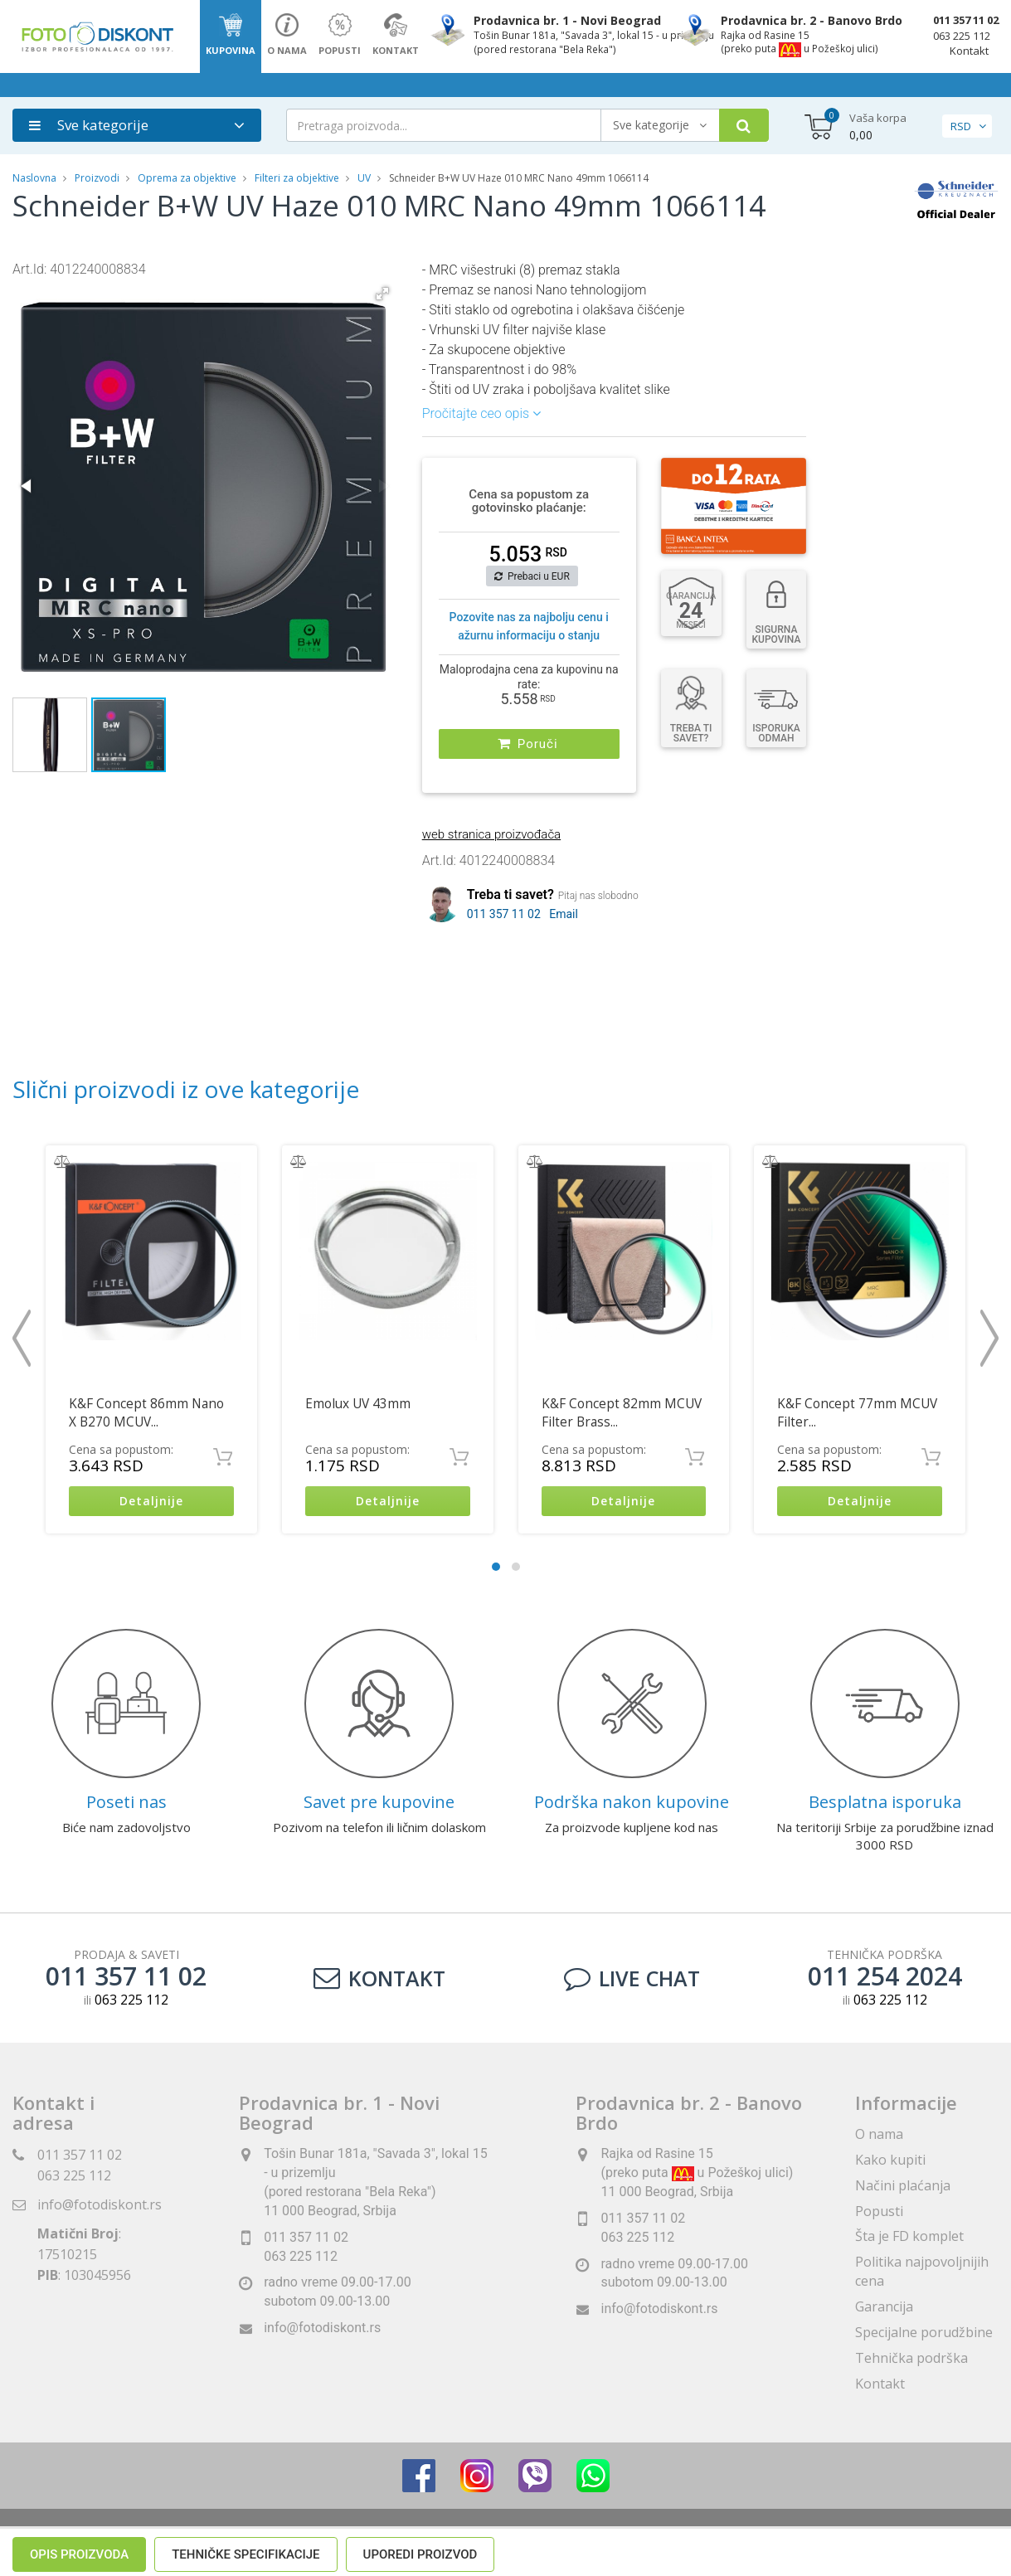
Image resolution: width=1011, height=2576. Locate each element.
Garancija (884, 2306)
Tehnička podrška (911, 2358)
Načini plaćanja (902, 2185)
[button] (382, 293)
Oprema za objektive (187, 178)
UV (364, 178)
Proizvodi (98, 178)
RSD (960, 126)
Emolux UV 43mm (358, 1403)
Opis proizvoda (79, 977)
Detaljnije (151, 1501)
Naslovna (34, 178)
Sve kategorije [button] (88, 124)
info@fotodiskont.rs (99, 2204)
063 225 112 (961, 35)
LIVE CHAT (632, 1978)
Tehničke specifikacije (245, 977)
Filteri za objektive (297, 178)
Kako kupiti (890, 2160)
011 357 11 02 (966, 19)
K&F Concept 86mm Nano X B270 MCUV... (146, 1413)
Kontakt (969, 50)
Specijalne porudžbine (924, 2332)
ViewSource (656, 2542)
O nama (879, 2134)
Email (563, 914)
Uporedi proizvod (420, 977)
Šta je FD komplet (909, 2237)
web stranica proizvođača (491, 834)
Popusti (879, 2211)
